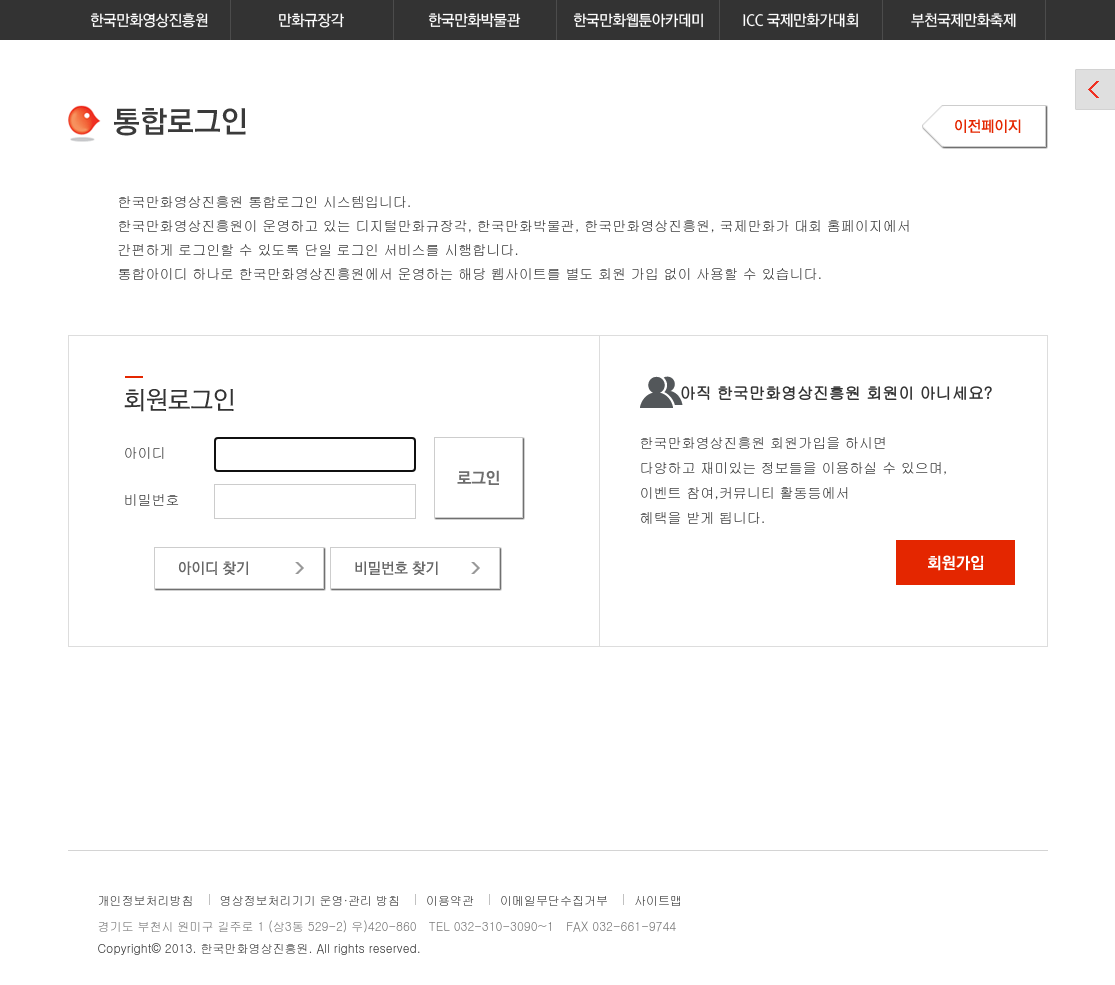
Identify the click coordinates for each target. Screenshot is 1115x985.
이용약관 (450, 899)
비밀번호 (152, 499)
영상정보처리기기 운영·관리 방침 (310, 899)
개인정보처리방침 (146, 899)
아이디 (145, 452)
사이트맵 (658, 899)
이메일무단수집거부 (554, 899)
